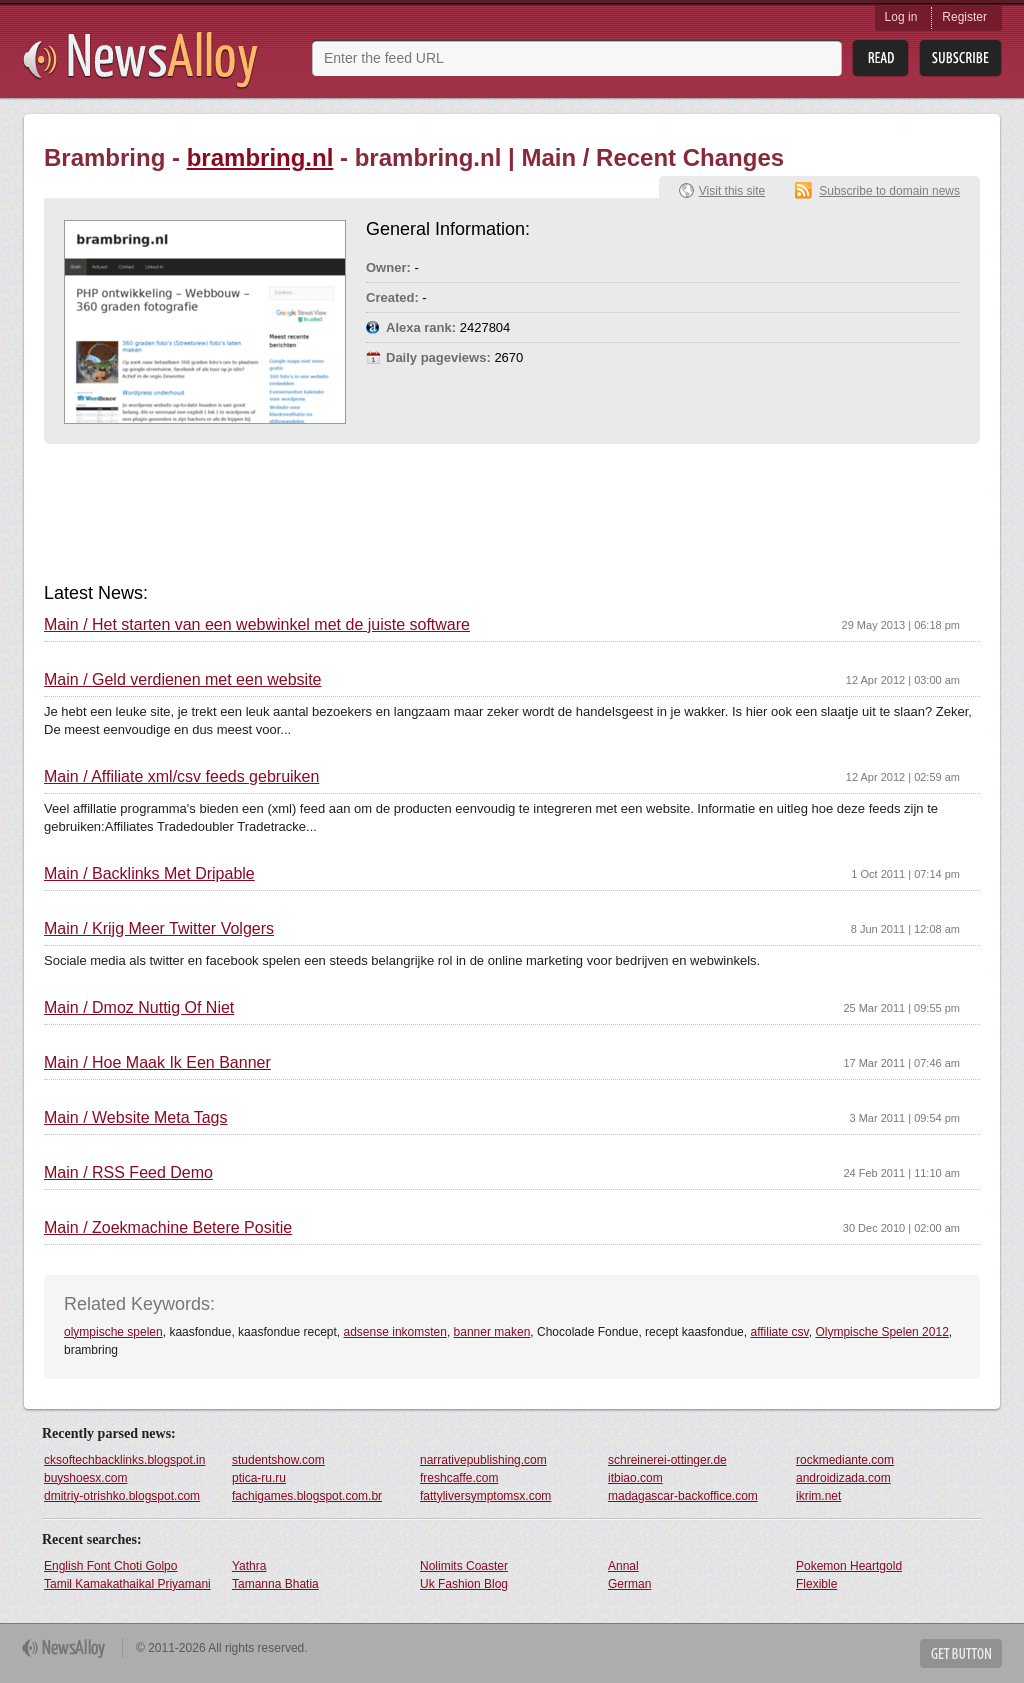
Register (964, 17)
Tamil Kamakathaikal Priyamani (127, 1584)
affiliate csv (779, 1332)
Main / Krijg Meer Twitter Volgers (159, 929)
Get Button (961, 1653)
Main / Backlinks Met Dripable (149, 874)
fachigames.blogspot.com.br (307, 1496)
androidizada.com (843, 1478)
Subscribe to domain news (889, 191)
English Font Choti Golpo (110, 1566)
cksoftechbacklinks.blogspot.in (124, 1460)
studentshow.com (278, 1460)
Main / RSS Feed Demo (128, 1173)
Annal (623, 1566)
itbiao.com (635, 1478)
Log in (901, 17)
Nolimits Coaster (464, 1566)
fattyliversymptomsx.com (485, 1496)
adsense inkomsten (395, 1332)
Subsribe (960, 58)
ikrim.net (818, 1496)
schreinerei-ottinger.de (667, 1460)
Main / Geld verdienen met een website (182, 680)
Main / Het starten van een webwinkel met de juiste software (257, 625)
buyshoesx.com (85, 1478)
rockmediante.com (845, 1460)
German (629, 1584)
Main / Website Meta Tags (136, 1118)
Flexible (816, 1584)
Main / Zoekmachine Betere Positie (168, 1228)
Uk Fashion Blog (464, 1584)
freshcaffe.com (459, 1478)
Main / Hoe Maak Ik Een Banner (157, 1063)
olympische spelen (113, 1332)
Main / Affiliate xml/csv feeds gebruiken (181, 777)
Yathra (249, 1566)
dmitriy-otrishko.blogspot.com (122, 1496)
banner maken (492, 1332)
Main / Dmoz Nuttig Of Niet (139, 1008)
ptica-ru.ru (259, 1478)
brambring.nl (260, 157)
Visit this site (732, 191)
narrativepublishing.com (483, 1460)
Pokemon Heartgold (849, 1566)
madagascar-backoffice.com (683, 1496)
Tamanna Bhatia (275, 1584)
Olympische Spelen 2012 (881, 1332)
